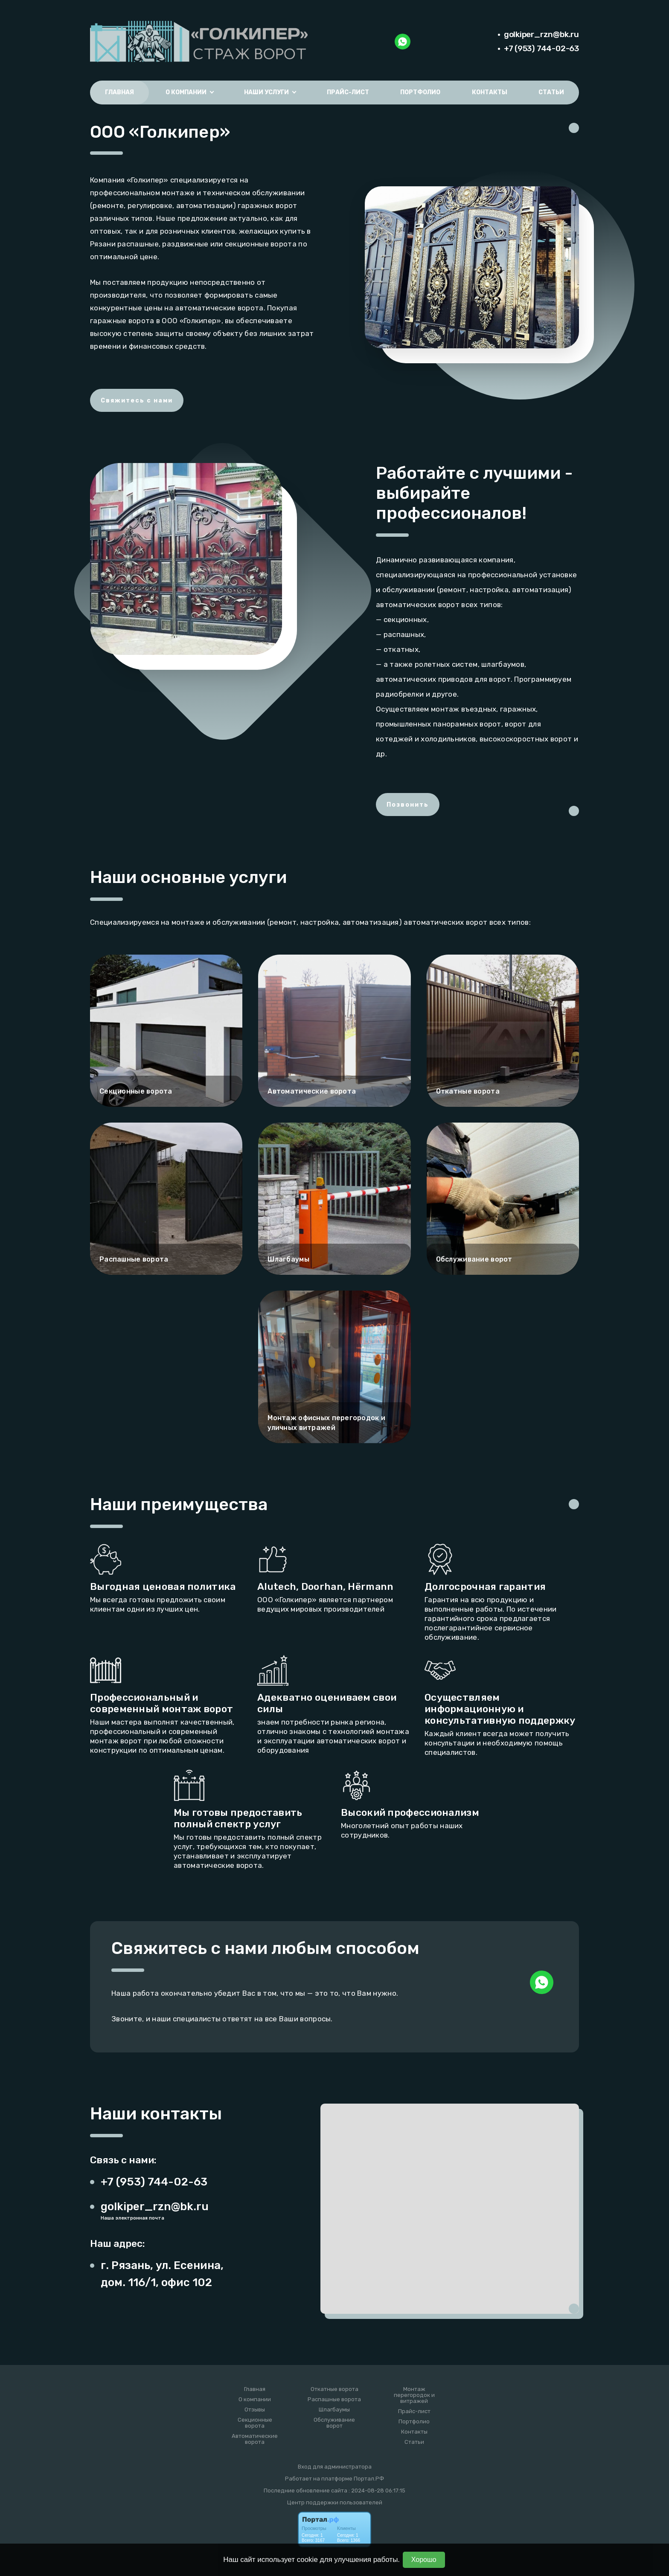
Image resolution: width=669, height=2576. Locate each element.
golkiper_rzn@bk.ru (541, 34)
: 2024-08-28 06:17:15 (377, 2490)
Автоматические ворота (255, 2439)
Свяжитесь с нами (137, 400)
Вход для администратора (335, 2466)
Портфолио (420, 92)
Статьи (551, 92)
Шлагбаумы (334, 2410)
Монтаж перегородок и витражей (414, 2395)
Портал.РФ (369, 2478)
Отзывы (254, 2410)
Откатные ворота (334, 2389)
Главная (119, 92)
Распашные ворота (334, 2399)
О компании (255, 2399)
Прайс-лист (348, 92)
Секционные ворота (255, 2423)
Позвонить (408, 804)
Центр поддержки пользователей (334, 2502)
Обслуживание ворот (334, 2423)
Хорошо (423, 2559)
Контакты (489, 92)
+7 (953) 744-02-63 (541, 48)
